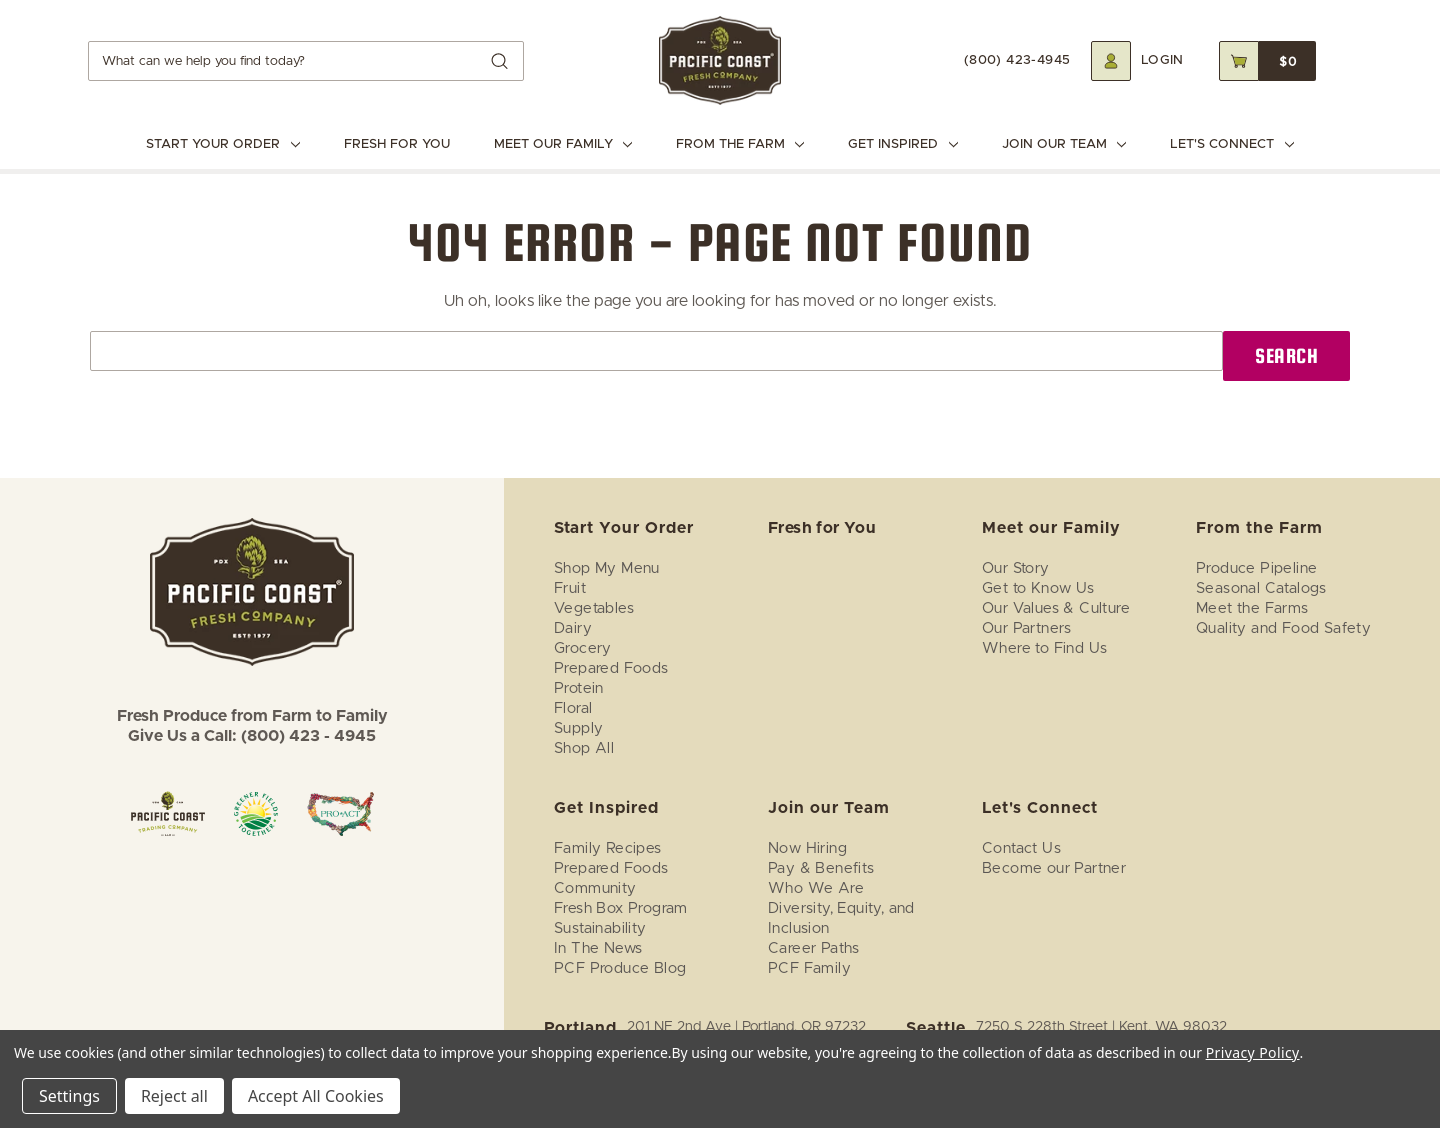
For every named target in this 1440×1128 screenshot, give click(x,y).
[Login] (1138, 61)
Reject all (174, 1096)
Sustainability (600, 928)
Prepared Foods (611, 668)
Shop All (584, 748)
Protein (579, 688)
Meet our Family (563, 144)
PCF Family (809, 968)
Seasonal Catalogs (1261, 588)
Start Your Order (222, 144)
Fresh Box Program (621, 908)
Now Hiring (807, 848)
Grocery (583, 648)
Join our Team (1064, 144)
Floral (573, 708)
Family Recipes (608, 848)
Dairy (573, 628)
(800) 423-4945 (1017, 60)
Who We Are (816, 888)
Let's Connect (1231, 144)
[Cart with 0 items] (1267, 61)
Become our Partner (1054, 868)
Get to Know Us (1038, 588)
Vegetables (594, 608)
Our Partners (1027, 628)
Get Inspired (902, 144)
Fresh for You (397, 144)
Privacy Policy (1253, 1052)
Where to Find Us (1044, 648)
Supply (578, 728)
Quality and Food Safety (1283, 628)
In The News (598, 948)
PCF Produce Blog (620, 968)
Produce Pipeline (1256, 568)
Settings (69, 1096)
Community (595, 888)
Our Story (1016, 568)
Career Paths (814, 948)
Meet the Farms (1252, 608)
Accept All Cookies (316, 1096)
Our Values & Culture (1056, 608)
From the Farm (740, 144)
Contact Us (1021, 848)
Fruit (570, 588)
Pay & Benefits (821, 868)
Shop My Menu (607, 568)
